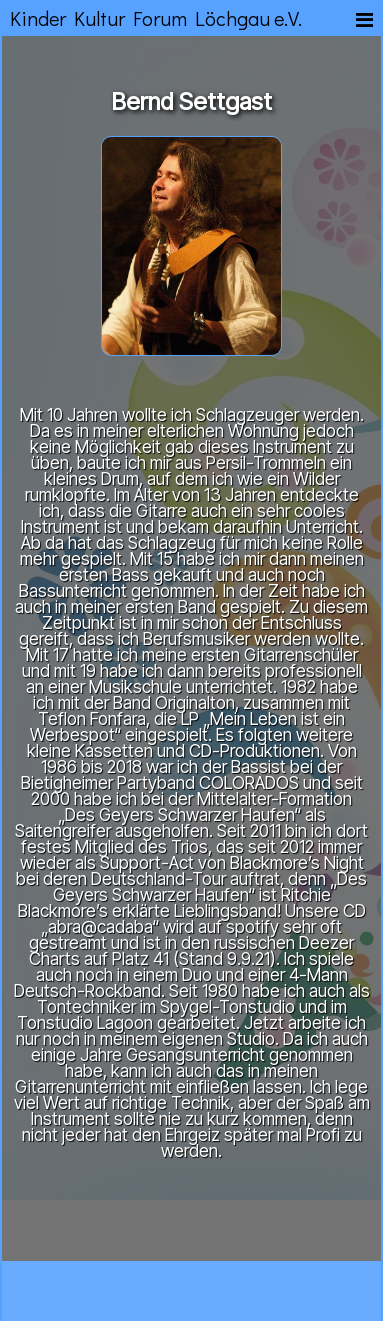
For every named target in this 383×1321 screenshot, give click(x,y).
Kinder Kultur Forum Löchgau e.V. (156, 18)
